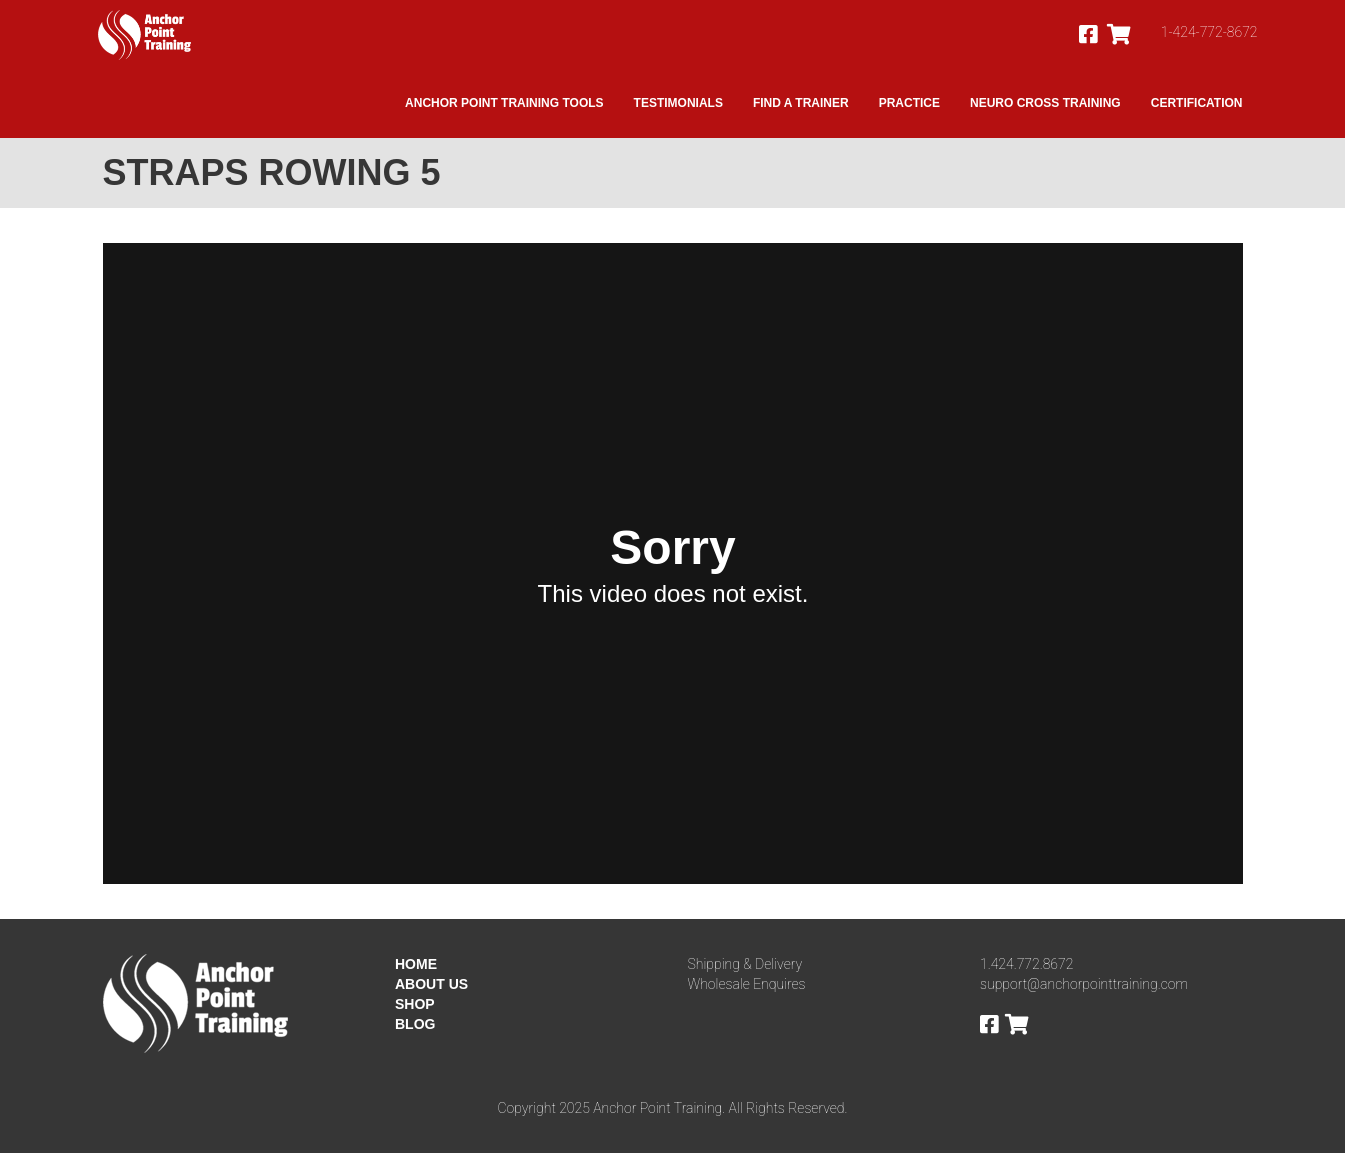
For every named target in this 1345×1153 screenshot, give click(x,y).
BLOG (415, 1024)
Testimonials (678, 103)
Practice (909, 103)
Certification (1197, 103)
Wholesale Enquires (747, 984)
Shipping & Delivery (745, 964)
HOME (416, 964)
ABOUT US (431, 984)
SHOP (415, 1004)
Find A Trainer (801, 103)
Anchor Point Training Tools (504, 103)
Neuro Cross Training (1045, 103)
